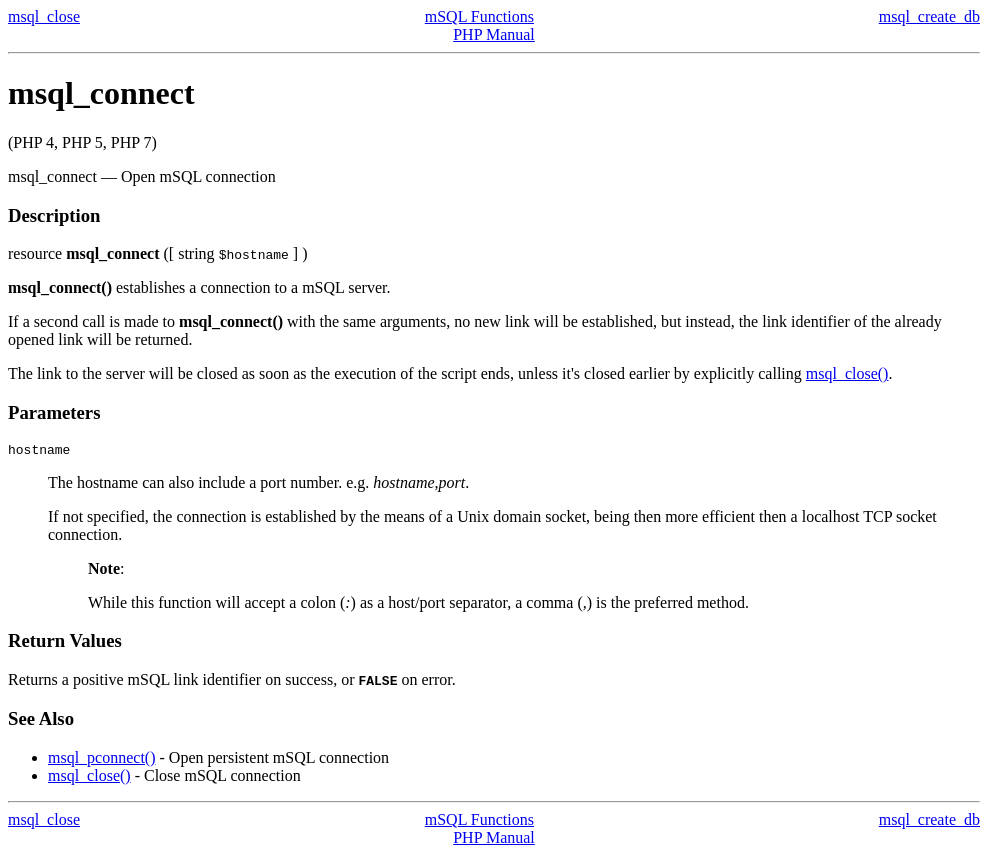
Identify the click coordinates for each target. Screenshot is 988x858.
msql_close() (847, 373)
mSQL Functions (479, 16)
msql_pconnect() (102, 760)
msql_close (44, 16)
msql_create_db (929, 16)
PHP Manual (494, 34)
